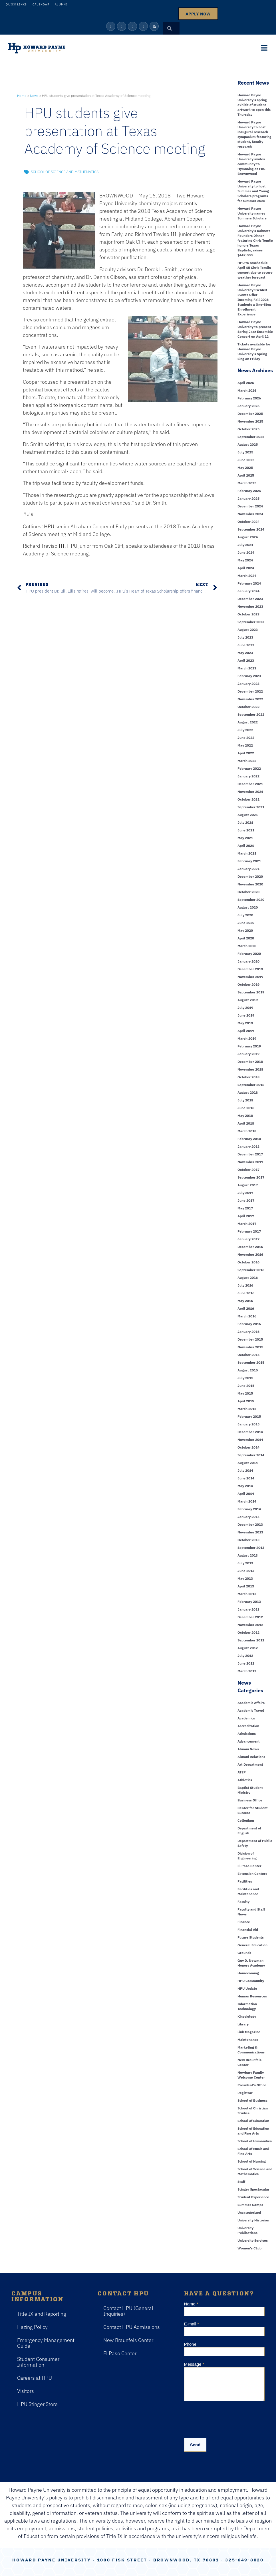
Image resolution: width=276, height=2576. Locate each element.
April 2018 (245, 1123)
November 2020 (250, 884)
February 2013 (249, 1601)
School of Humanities (254, 2141)
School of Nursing (251, 2161)
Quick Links (16, 4)
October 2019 (248, 984)
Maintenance (247, 2039)
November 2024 (250, 514)
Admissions (246, 1733)
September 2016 (250, 1270)
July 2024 (245, 545)
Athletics (244, 1780)
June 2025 (245, 460)
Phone (190, 2344)
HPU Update (247, 1988)
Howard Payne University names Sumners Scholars (252, 213)
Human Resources (252, 1996)
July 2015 (245, 1378)
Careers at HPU (34, 2378)
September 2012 (250, 1640)
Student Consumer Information (38, 2362)
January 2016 (248, 1331)
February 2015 (249, 1416)
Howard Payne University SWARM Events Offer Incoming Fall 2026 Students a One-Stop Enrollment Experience (254, 299)
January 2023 (248, 683)
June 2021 (245, 830)
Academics (246, 1718)
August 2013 (247, 1555)
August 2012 (247, 1648)
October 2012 (248, 1632)
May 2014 (245, 1486)
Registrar (245, 2093)
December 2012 (250, 1617)
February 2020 (249, 953)
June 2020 (245, 923)
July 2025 (245, 452)
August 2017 (247, 1185)
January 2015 (248, 1424)
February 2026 (249, 398)
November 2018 (250, 1069)
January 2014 (248, 1517)
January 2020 (248, 961)
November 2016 (250, 1254)
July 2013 (245, 1563)
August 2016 (247, 1277)
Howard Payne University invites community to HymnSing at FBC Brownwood (251, 164)
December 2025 (250, 413)
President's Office (251, 2085)
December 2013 (250, 1524)
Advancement (248, 1741)
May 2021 (245, 838)
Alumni (61, 4)
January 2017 (248, 1239)
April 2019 (245, 1031)
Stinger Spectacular (253, 2189)
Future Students (250, 1937)
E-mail (191, 2324)
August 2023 (247, 629)
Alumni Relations (251, 1757)
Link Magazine (248, 2032)
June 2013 (245, 1571)
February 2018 (249, 1139)
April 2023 (245, 660)
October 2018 (248, 1077)
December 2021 (250, 784)
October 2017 (248, 1169)
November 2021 (250, 791)
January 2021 (248, 869)
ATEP (241, 1772)
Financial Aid (247, 1929)
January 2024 (248, 591)
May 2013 (245, 1578)
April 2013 (245, 1586)
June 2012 (245, 1663)
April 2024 (245, 568)
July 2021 (245, 822)
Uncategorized (249, 2212)
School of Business (252, 2100)
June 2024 (245, 552)
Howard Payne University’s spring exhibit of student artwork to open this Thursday (254, 105)
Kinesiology (246, 2016)
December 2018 (250, 1061)
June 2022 (245, 737)
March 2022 (246, 761)
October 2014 (248, 1447)
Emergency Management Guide (45, 2343)
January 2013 (248, 1609)
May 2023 (245, 653)
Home (22, 95)
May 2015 (245, 1393)
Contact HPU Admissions (131, 2327)
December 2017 (250, 1154)
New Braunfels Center (128, 2340)
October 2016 (248, 1262)
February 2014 (249, 1509)
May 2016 (245, 1301)
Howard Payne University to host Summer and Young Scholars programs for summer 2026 (253, 191)
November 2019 (250, 977)
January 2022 (248, 776)
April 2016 (245, 1308)
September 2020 (250, 899)
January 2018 (248, 1146)
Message (194, 2364)
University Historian (253, 2220)
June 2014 (245, 1478)
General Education (252, 1945)
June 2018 (245, 1108)
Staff (241, 2181)
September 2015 (250, 1362)
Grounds (244, 1953)
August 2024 (247, 537)
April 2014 (245, 1493)
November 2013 (250, 1532)
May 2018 (245, 1115)
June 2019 (245, 1015)
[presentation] (227, 2418)
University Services (252, 2240)
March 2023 (246, 668)
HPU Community (250, 1981)
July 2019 (245, 1007)
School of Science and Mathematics (64, 171)
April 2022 (245, 753)
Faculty (243, 1901)
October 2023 (248, 614)
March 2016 (246, 1316)
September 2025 (250, 437)
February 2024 (249, 583)
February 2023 (249, 676)
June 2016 (245, 1293)
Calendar (41, 4)
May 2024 (245, 560)
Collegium (245, 1820)
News (34, 95)
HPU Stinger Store (37, 2404)
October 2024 (248, 521)
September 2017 (250, 1177)
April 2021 (245, 845)
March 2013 (246, 1594)
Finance (243, 1922)
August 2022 (247, 722)
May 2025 (245, 467)
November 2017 (250, 1162)
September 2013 (250, 1547)
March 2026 (246, 390)
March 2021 (246, 853)
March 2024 (246, 575)
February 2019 (249, 1046)
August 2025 (247, 444)
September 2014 (250, 1455)
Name (191, 2304)
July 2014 (245, 1470)
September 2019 (250, 992)
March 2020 (246, 946)
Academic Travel (250, 1710)
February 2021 (249, 861)
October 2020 (248, 892)
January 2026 (248, 406)
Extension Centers (252, 1873)
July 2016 (245, 1285)
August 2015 (247, 1370)
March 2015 (246, 1409)
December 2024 (250, 506)
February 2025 (249, 491)
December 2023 (250, 599)
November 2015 (250, 1347)
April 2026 (245, 383)
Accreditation (248, 1726)
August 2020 (247, 907)
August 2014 (247, 1463)
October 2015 (248, 1355)
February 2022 (249, 768)
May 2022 (245, 745)
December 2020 (250, 876)
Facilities (244, 1881)
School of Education (253, 2121)
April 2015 (245, 1401)
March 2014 (246, 1501)
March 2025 (246, 483)
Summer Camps (250, 2205)
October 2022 (248, 707)
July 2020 (245, 915)
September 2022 (250, 714)
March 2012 (246, 1671)
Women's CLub (249, 2248)
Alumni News (248, 1749)
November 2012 (250, 1625)
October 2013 (248, 1540)
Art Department (250, 1764)
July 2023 (245, 637)
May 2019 (245, 1023)
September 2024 (250, 529)
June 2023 (245, 645)
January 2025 (248, 498)
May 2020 (245, 930)
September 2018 (250, 1085)
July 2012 (245, 1655)
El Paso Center (249, 1866)
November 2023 (250, 606)
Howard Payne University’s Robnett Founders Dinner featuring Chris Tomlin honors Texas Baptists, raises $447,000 (255, 240)
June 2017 (245, 1200)
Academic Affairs (251, 1703)
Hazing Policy (32, 2327)
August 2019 (247, 1000)
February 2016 (249, 1324)
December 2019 (250, 969)
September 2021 (250, 807)
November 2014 (250, 1439)
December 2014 (250, 1432)
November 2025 (250, 421)
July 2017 (245, 1193)
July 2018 (245, 1100)
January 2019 (248, 1054)
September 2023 (250, 622)
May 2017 (245, 1208)
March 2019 (246, 1038)
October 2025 (248, 429)
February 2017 (249, 1231)
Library (243, 2024)
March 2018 (246, 1131)
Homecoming (248, 1973)
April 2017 (245, 1216)
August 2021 (247, 815)
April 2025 (245, 475)
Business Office (249, 1800)
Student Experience (253, 2197)
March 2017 (246, 1223)
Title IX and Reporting (41, 2314)
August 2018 (247, 1092)
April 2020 (245, 938)
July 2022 (245, 730)
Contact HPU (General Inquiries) (128, 2311)
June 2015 (245, 1385)
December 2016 (250, 1247)
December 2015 (250, 1339)
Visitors (25, 2391)
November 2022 (250, 699)
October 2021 (248, 799)
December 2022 (250, 691)
